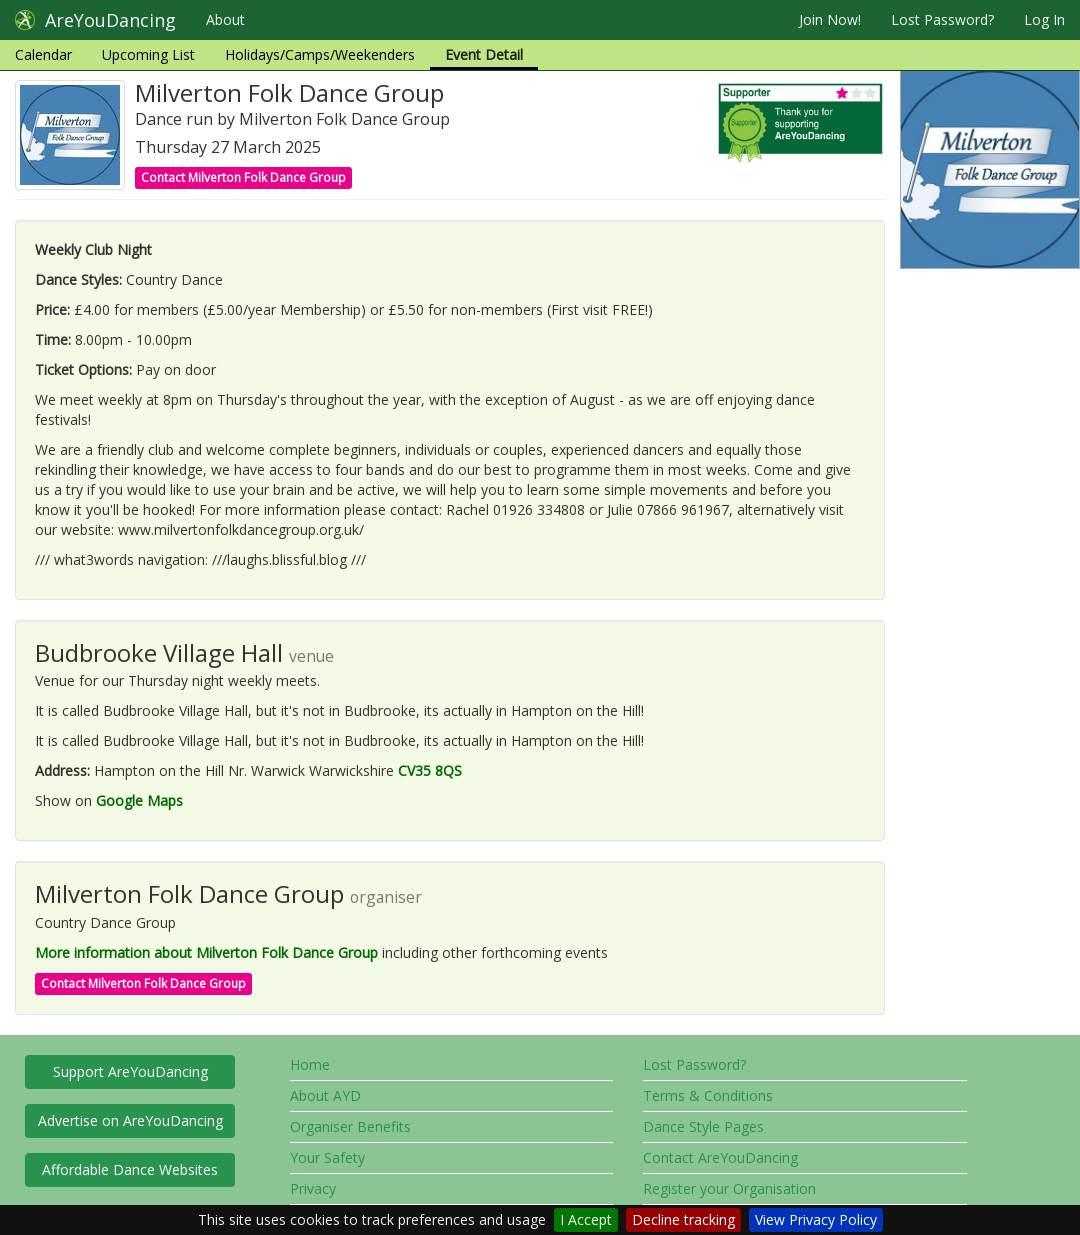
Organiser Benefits (350, 1126)
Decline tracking (683, 1219)
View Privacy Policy (816, 1219)
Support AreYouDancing (130, 1071)
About (225, 19)
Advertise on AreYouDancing (130, 1120)
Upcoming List (148, 54)
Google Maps (139, 800)
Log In (1044, 19)
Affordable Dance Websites (130, 1169)
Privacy (313, 1188)
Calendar (43, 54)
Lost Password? (942, 19)
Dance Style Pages (703, 1126)
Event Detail (484, 54)
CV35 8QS (430, 770)
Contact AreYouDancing (720, 1157)
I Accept (586, 1219)
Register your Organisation (729, 1188)
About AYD (325, 1095)
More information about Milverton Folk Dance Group (206, 952)
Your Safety (327, 1157)
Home (310, 1064)
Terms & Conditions (708, 1095)
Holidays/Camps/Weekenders (320, 54)
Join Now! (830, 19)
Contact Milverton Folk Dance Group (243, 177)
